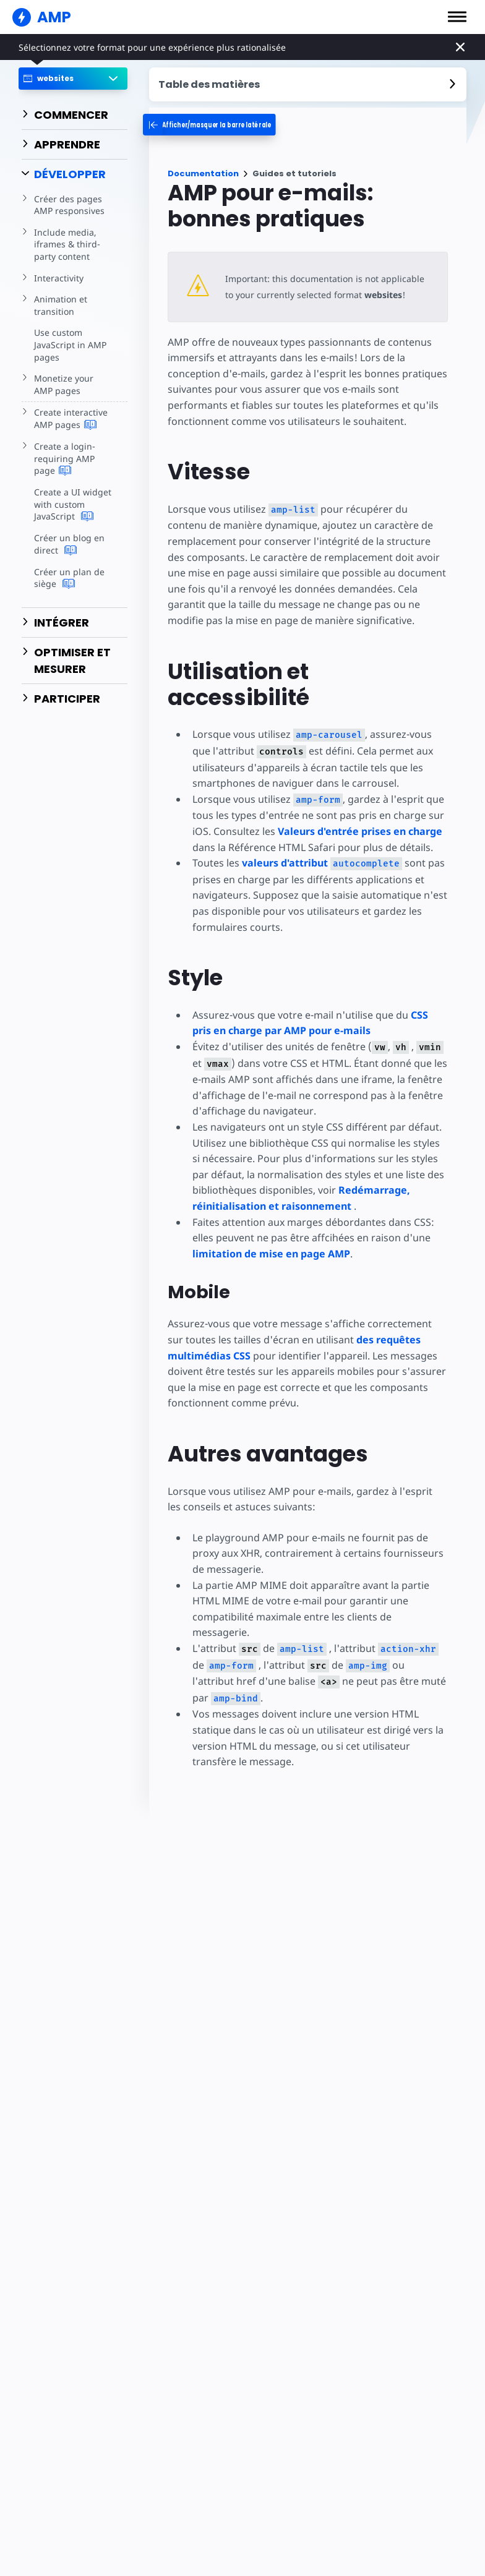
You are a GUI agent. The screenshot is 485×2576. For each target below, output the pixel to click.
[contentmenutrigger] (307, 84)
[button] (457, 16)
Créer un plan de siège (67, 578)
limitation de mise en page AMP (271, 1253)
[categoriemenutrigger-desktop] (229, 124)
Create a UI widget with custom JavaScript (71, 504)
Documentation (203, 173)
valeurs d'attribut (320, 863)
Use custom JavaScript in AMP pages (69, 344)
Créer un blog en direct (68, 544)
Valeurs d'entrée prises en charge (359, 831)
